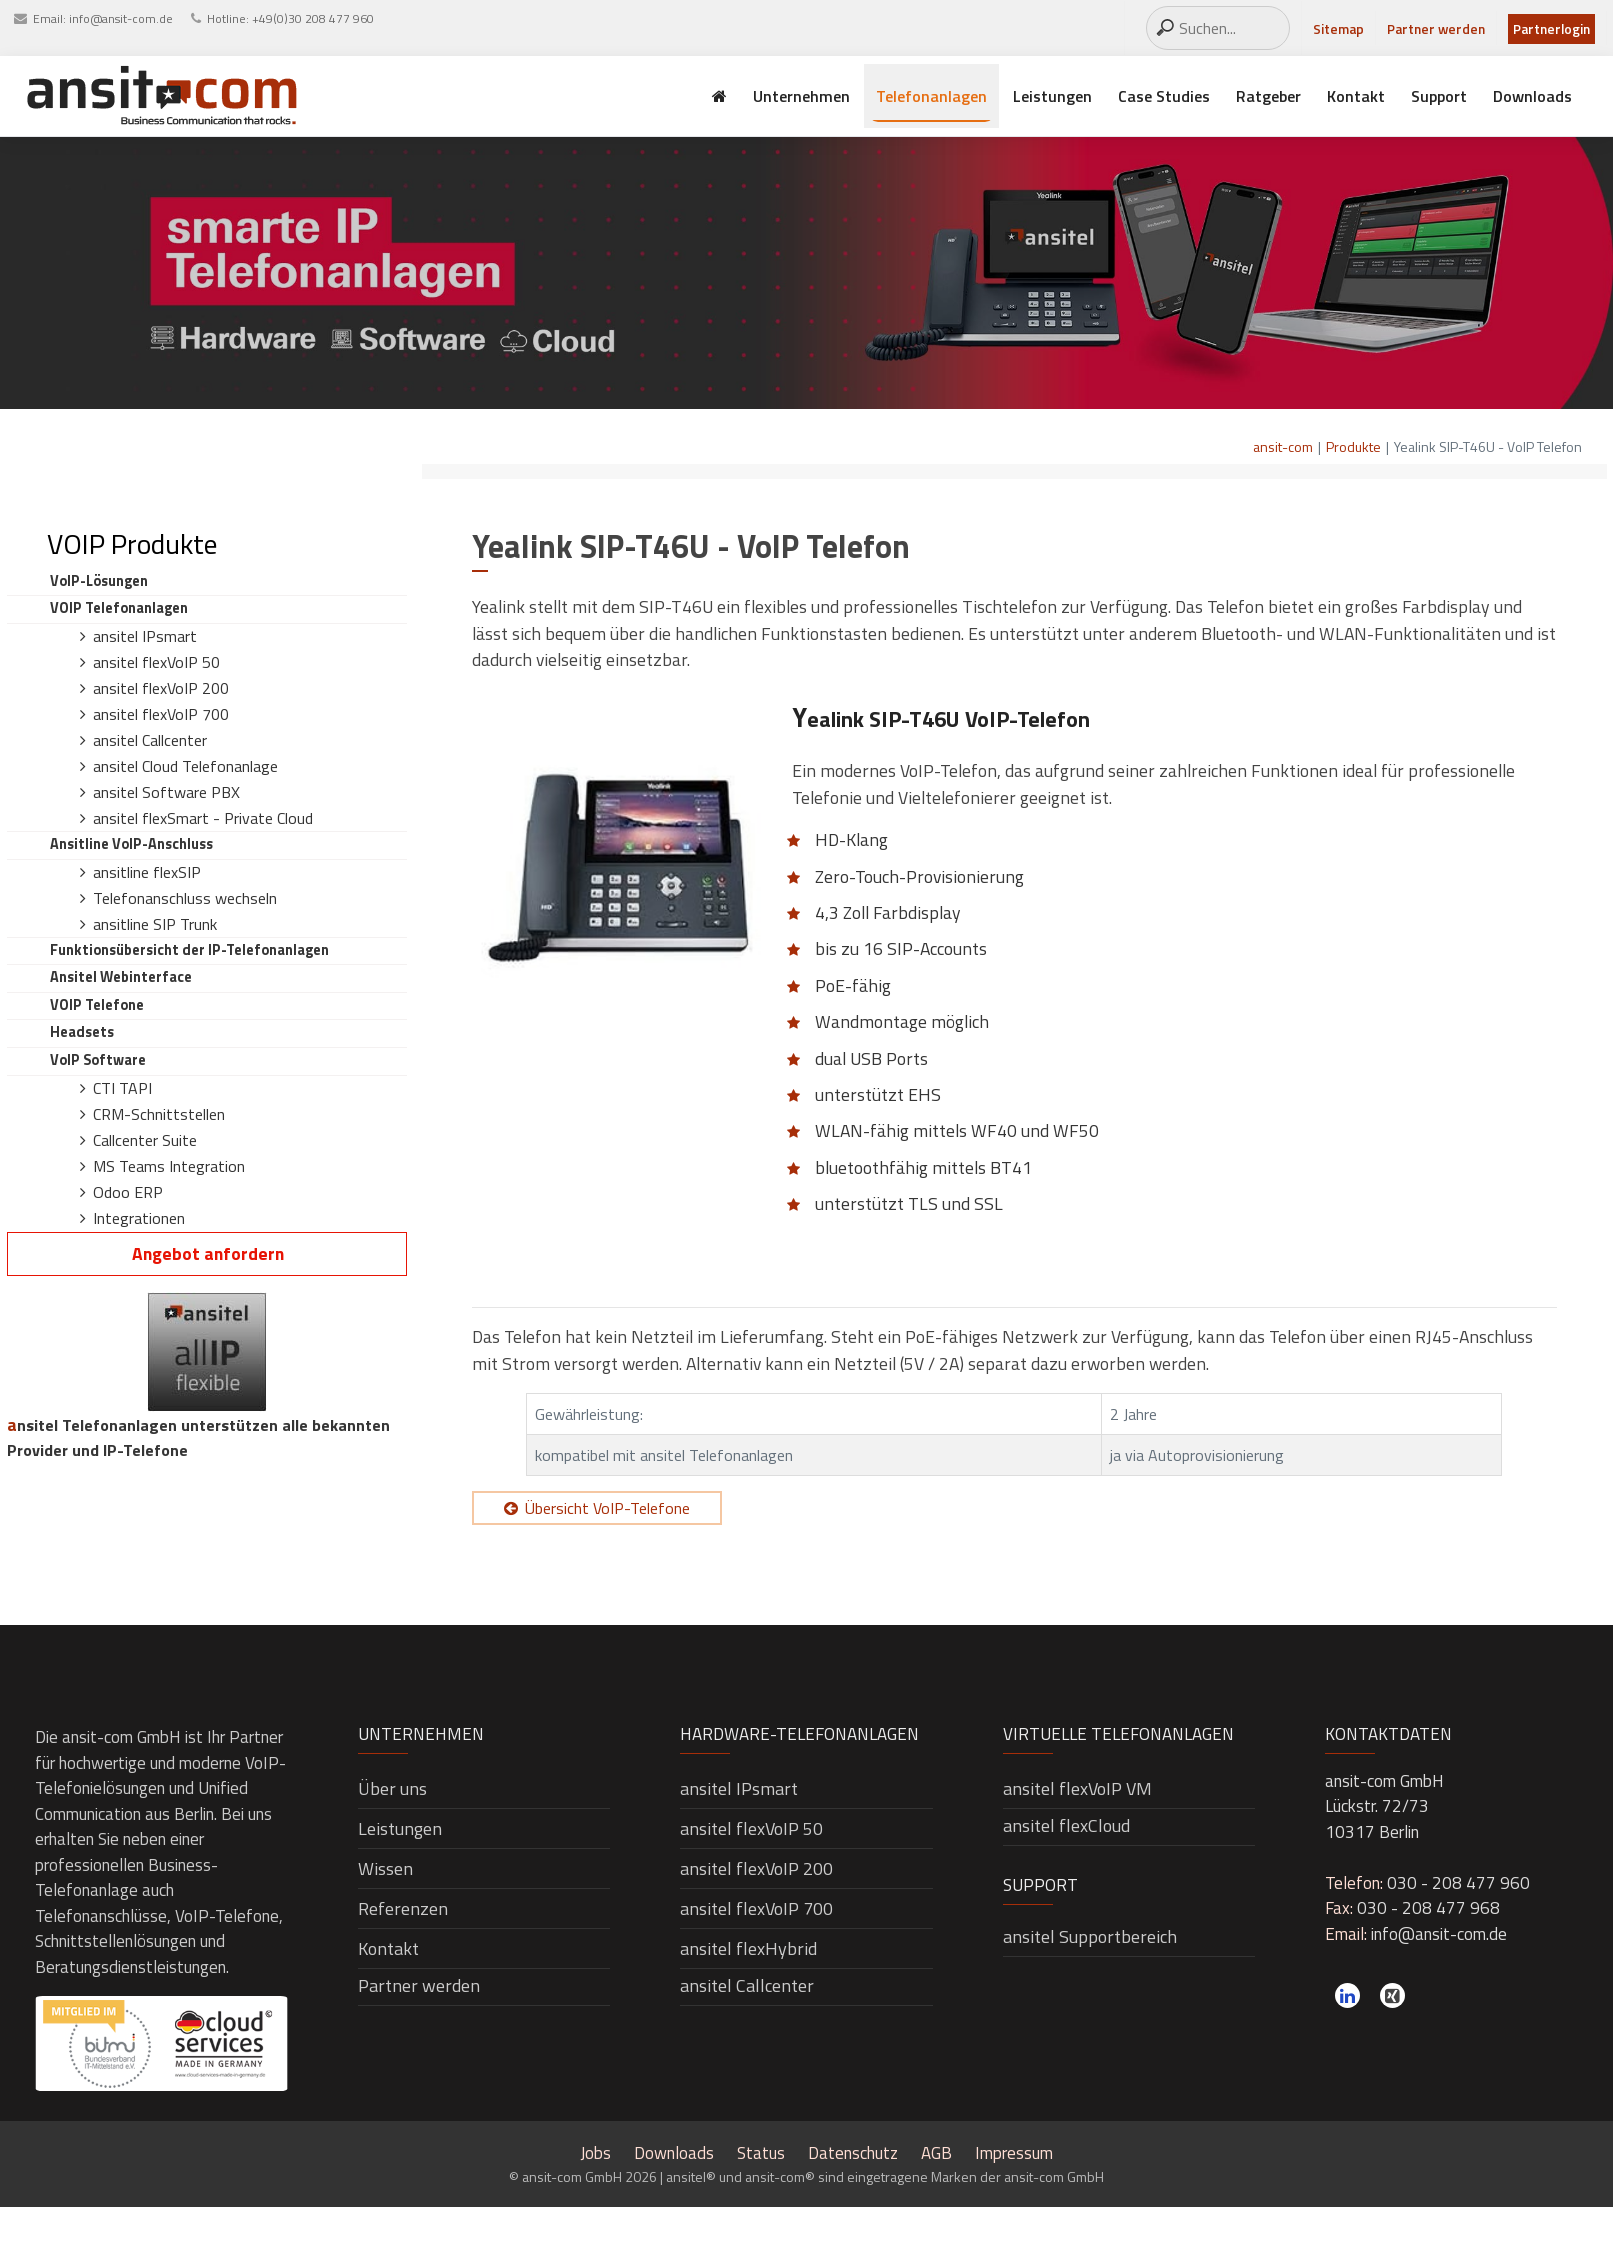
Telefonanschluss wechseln (185, 898)
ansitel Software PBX (166, 792)
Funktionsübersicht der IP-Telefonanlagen (189, 950)
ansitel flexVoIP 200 (161, 688)
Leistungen (1052, 96)
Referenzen (403, 1908)
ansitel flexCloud (1066, 1825)
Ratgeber (1268, 96)
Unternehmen (801, 96)
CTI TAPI (122, 1088)
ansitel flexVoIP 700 (161, 714)
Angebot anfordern (208, 1253)
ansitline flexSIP (147, 872)
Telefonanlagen (931, 96)
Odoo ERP (128, 1192)
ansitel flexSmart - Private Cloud (203, 818)
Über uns (392, 1788)
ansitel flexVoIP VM (1077, 1788)
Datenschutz (853, 2153)
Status (761, 2153)
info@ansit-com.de (121, 18)
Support (1439, 96)
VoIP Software (98, 1060)
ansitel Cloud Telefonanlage (185, 766)
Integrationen (139, 1218)
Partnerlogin (1551, 29)
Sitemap (1338, 29)
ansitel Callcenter (150, 740)
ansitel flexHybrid (748, 1948)
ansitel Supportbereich (1090, 1936)
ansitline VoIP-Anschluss (131, 844)
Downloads (1532, 96)
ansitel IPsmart (145, 636)
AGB (936, 2153)
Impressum (1014, 2153)
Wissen (385, 1868)
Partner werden (1436, 29)
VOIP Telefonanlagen (119, 608)
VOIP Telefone (97, 1005)
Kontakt (1356, 96)
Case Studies (1164, 96)
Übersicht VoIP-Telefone (607, 1508)
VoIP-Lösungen (99, 581)
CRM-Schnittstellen (159, 1114)
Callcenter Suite (145, 1140)
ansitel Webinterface (121, 977)
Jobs (595, 2153)
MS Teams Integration (169, 1166)
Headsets (82, 1032)
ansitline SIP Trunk (155, 924)
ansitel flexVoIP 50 (156, 662)
